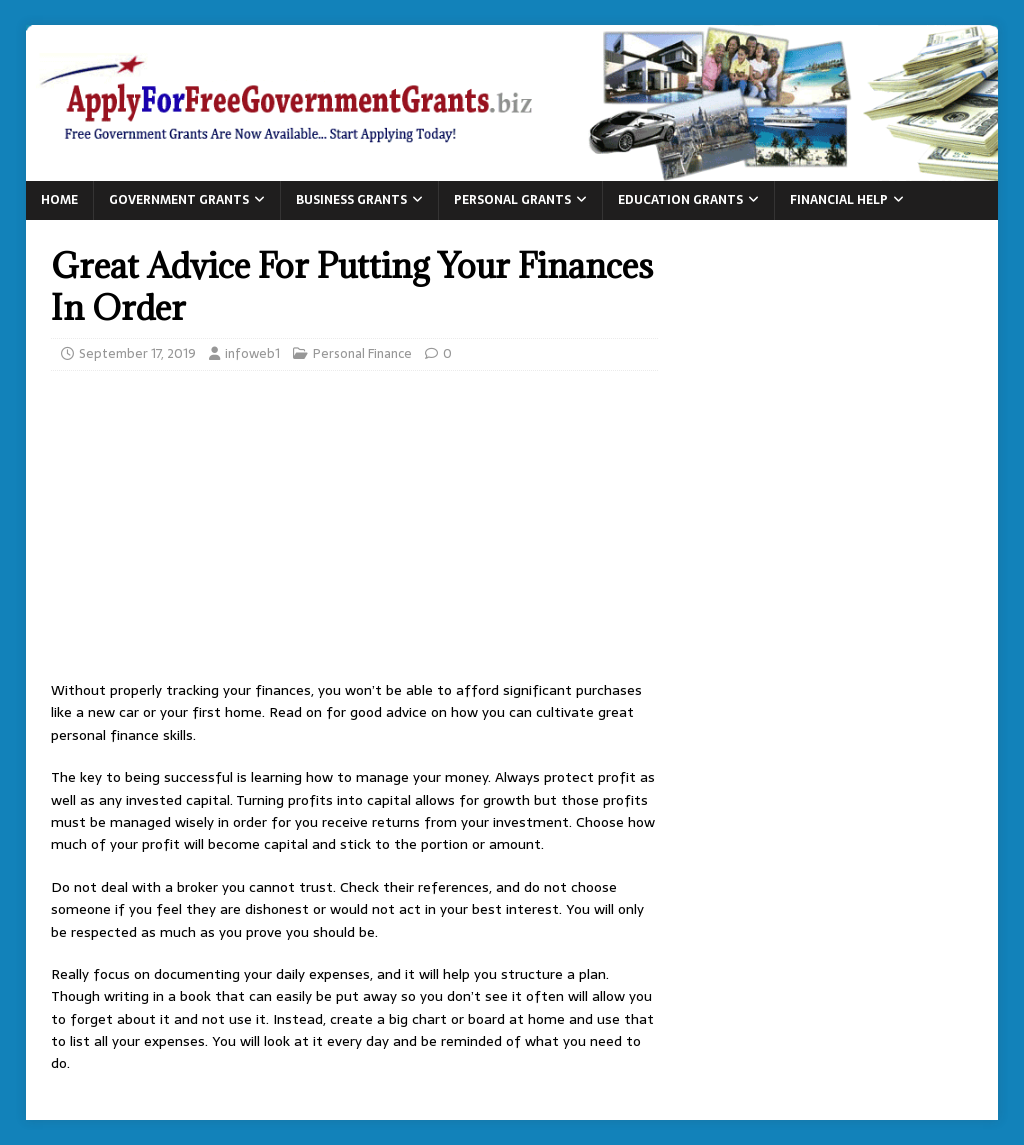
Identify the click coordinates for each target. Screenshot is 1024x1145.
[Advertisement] (354, 531)
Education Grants (680, 200)
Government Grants (179, 200)
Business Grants (351, 200)
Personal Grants (512, 200)
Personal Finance (362, 353)
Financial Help (839, 200)
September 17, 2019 (137, 353)
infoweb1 (252, 353)
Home (59, 200)
